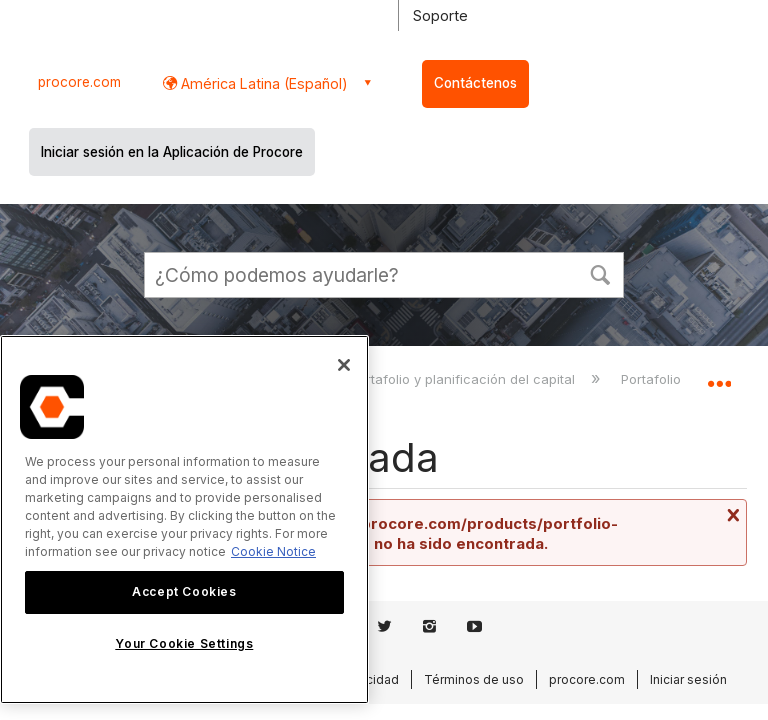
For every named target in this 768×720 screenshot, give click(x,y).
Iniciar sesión (688, 679)
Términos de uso (474, 679)
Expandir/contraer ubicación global (719, 376)
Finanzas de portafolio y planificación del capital (424, 379)
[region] (184, 519)
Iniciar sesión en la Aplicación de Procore (172, 152)
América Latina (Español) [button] (262, 83)
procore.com (79, 82)
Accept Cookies (184, 591)
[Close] (344, 365)
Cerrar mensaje (731, 515)
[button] (600, 273)
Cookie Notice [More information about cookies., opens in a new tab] (273, 551)
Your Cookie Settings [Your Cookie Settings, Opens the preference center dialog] (184, 643)
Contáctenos (475, 83)
